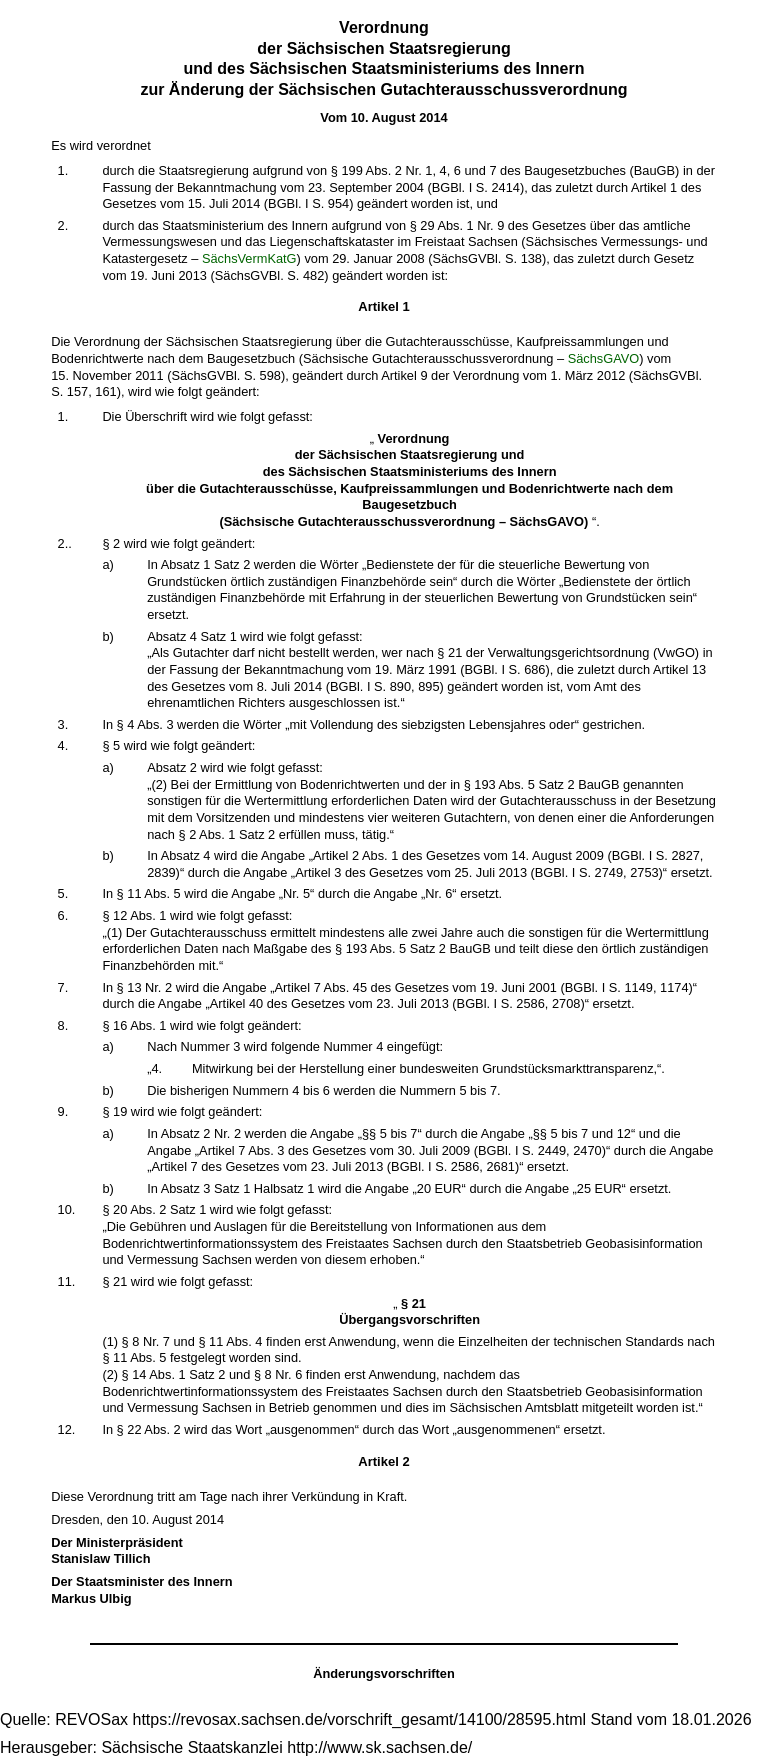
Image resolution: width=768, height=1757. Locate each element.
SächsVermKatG (249, 258)
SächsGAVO (604, 358)
